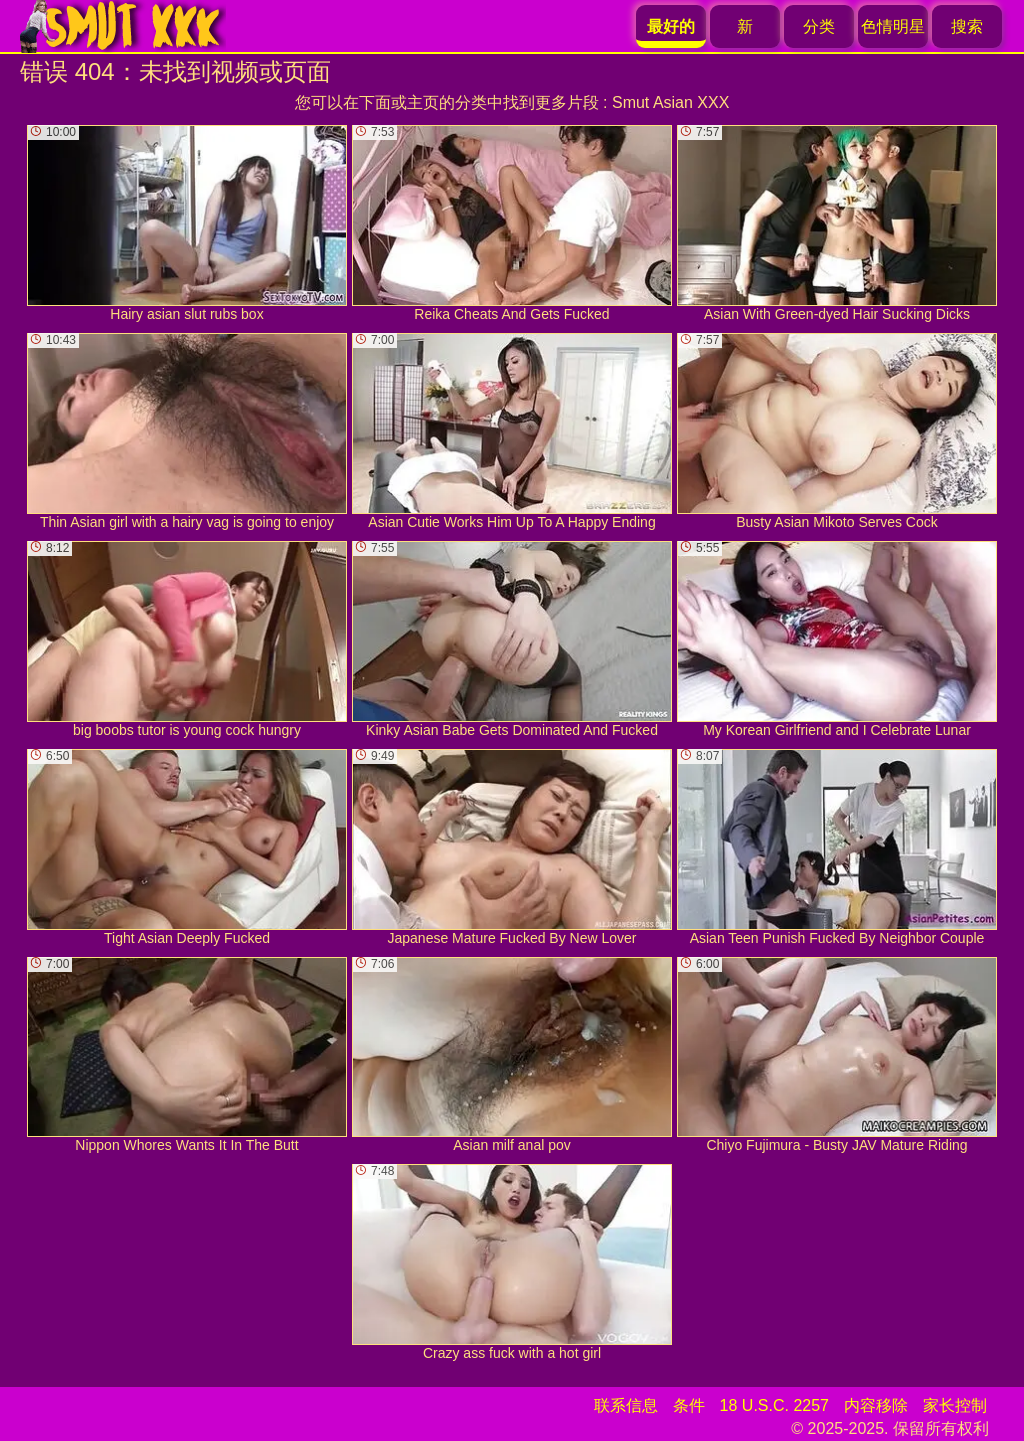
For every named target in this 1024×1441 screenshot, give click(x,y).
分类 (819, 26)
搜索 (967, 26)
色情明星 (893, 26)
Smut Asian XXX (670, 102)
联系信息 (626, 1405)
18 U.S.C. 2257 (774, 1405)
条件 (689, 1405)
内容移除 (876, 1405)
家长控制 (955, 1405)
